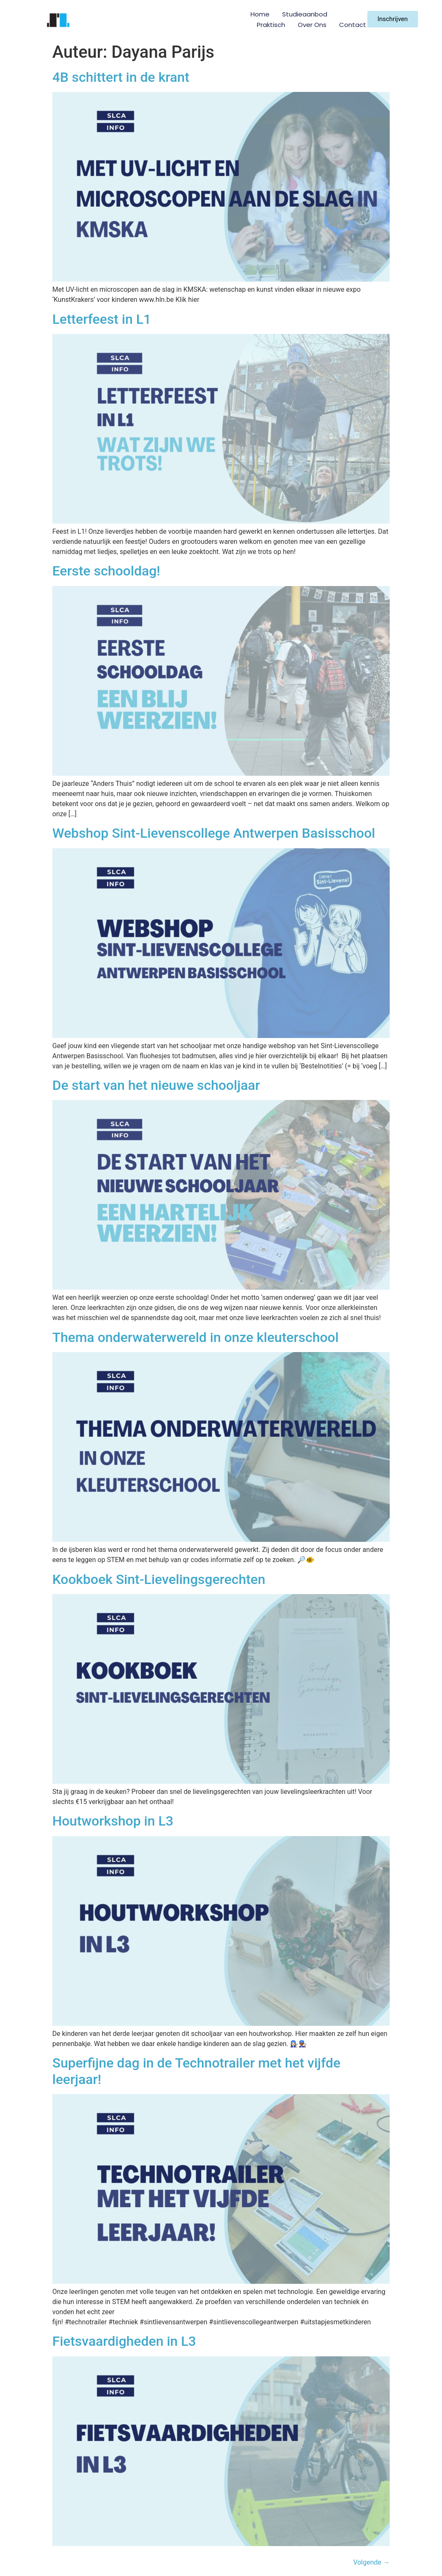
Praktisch (271, 24)
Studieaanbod (304, 14)
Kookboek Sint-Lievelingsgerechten (158, 1579)
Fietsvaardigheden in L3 (124, 2341)
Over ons (312, 24)
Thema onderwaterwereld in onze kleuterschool (195, 1337)
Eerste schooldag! (106, 571)
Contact (352, 24)
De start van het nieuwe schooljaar (156, 1085)
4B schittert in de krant (120, 77)
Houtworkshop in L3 (112, 1821)
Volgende (371, 2562)
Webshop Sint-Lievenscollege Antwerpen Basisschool (213, 833)
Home (260, 14)
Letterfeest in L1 (101, 319)
